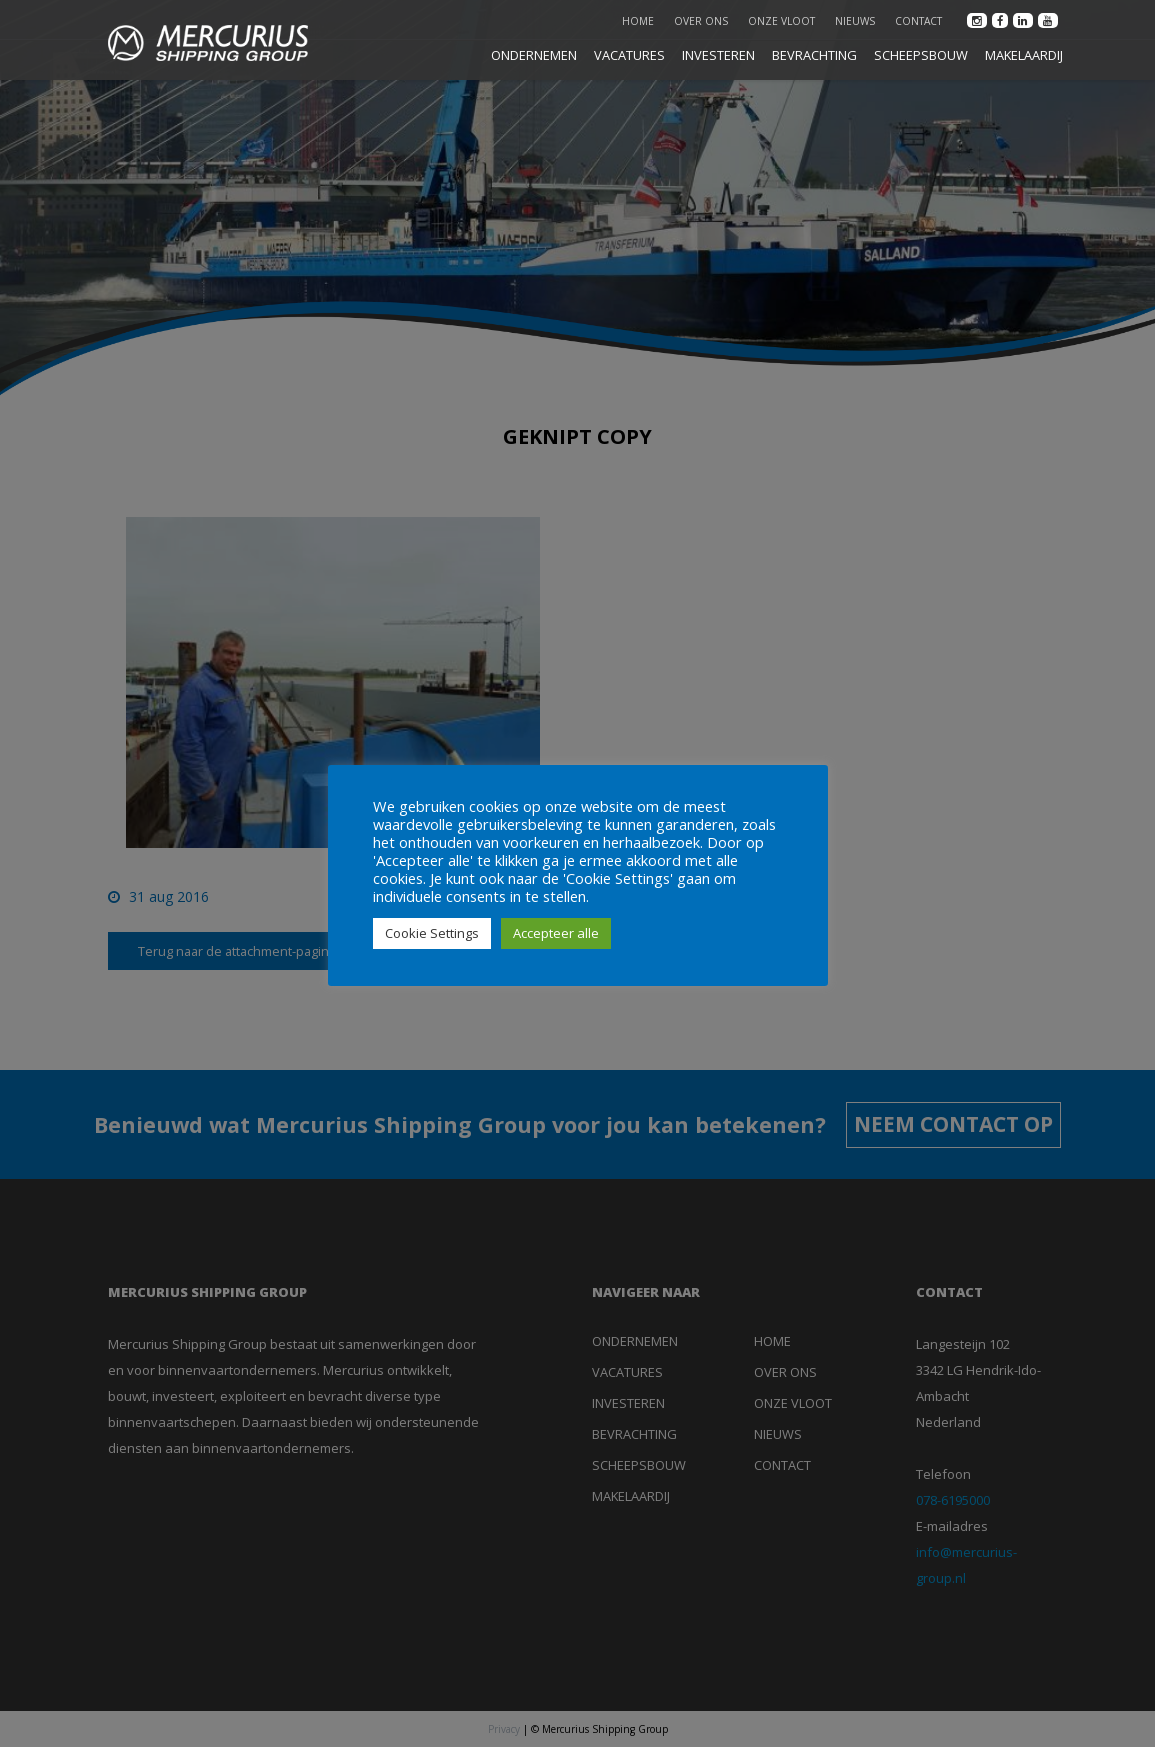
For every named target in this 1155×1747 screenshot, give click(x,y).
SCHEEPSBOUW (921, 55)
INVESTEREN (718, 55)
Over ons (701, 21)
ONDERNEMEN (534, 55)
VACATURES (629, 55)
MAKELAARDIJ (1024, 55)
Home (638, 21)
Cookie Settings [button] (432, 933)
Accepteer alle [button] (556, 933)
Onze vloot (781, 21)
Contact (918, 21)
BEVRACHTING (814, 55)
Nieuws (855, 21)
